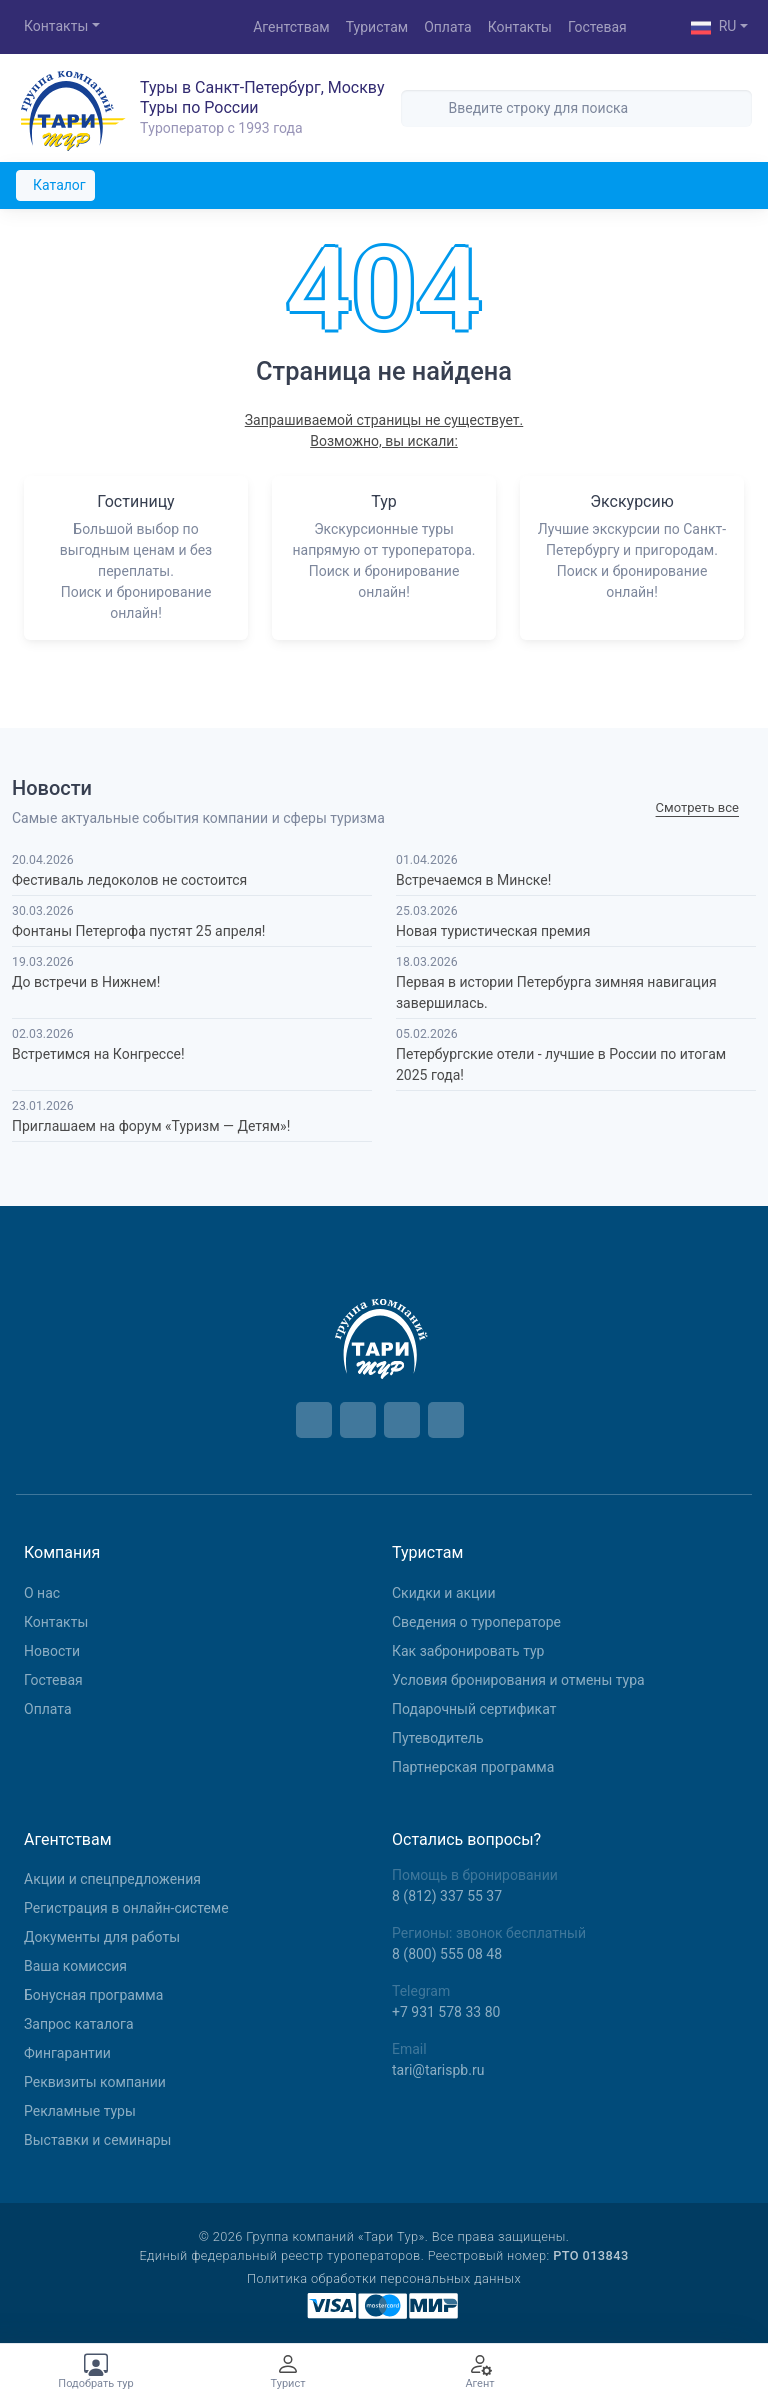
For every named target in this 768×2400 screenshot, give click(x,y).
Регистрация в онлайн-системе (126, 1908)
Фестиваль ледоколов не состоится (129, 880)
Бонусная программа (93, 1995)
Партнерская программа (473, 1767)
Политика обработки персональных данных (384, 2278)
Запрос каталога (79, 2024)
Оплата (448, 27)
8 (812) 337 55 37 (447, 1896)
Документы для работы (102, 1937)
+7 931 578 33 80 (446, 2012)
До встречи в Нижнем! (86, 982)
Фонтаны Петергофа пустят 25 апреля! (138, 931)
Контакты (56, 26)
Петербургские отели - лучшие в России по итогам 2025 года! (561, 1064)
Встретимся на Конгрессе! (98, 1054)
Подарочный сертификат (474, 1709)
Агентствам (291, 27)
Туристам (377, 27)
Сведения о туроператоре (476, 1622)
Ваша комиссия (75, 1966)
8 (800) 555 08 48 (447, 1954)
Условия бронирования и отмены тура (518, 1680)
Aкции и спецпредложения (112, 1879)
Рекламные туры (80, 2111)
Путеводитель (438, 1738)
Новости (52, 1651)
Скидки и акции (444, 1593)
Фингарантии (67, 2053)
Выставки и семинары (97, 2140)
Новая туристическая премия (493, 931)
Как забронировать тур (468, 1651)
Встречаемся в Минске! (473, 880)
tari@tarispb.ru (438, 2070)
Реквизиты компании (95, 2082)
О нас (42, 1593)
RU (714, 28)
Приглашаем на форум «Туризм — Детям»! (151, 1126)
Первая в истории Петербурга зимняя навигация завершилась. (556, 992)
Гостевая (597, 27)
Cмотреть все (697, 808)
